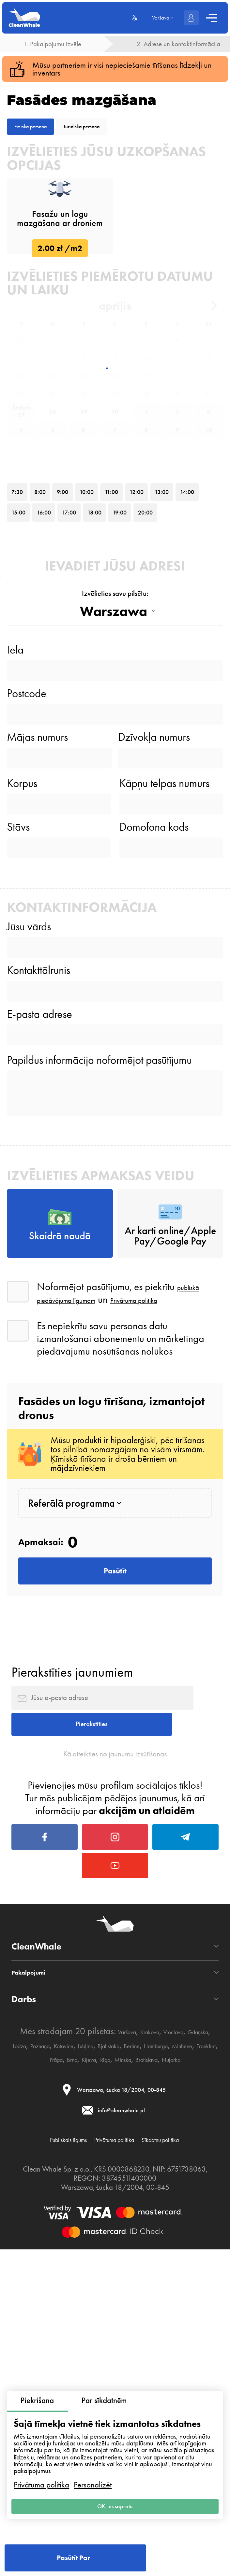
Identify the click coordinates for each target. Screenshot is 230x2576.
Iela (15, 837)
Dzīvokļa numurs (154, 947)
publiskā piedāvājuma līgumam (124, 1594)
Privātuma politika (41, 2476)
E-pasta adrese (39, 1280)
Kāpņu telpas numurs (164, 1004)
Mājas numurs (37, 947)
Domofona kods (154, 1059)
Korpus (22, 1004)
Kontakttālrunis (38, 1225)
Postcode (26, 892)
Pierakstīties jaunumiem (72, 1991)
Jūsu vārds (29, 1170)
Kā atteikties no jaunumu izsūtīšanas (115, 2106)
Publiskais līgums (77, 2567)
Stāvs (18, 1059)
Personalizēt (93, 2476)
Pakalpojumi (37, 2371)
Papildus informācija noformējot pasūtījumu (99, 1337)
